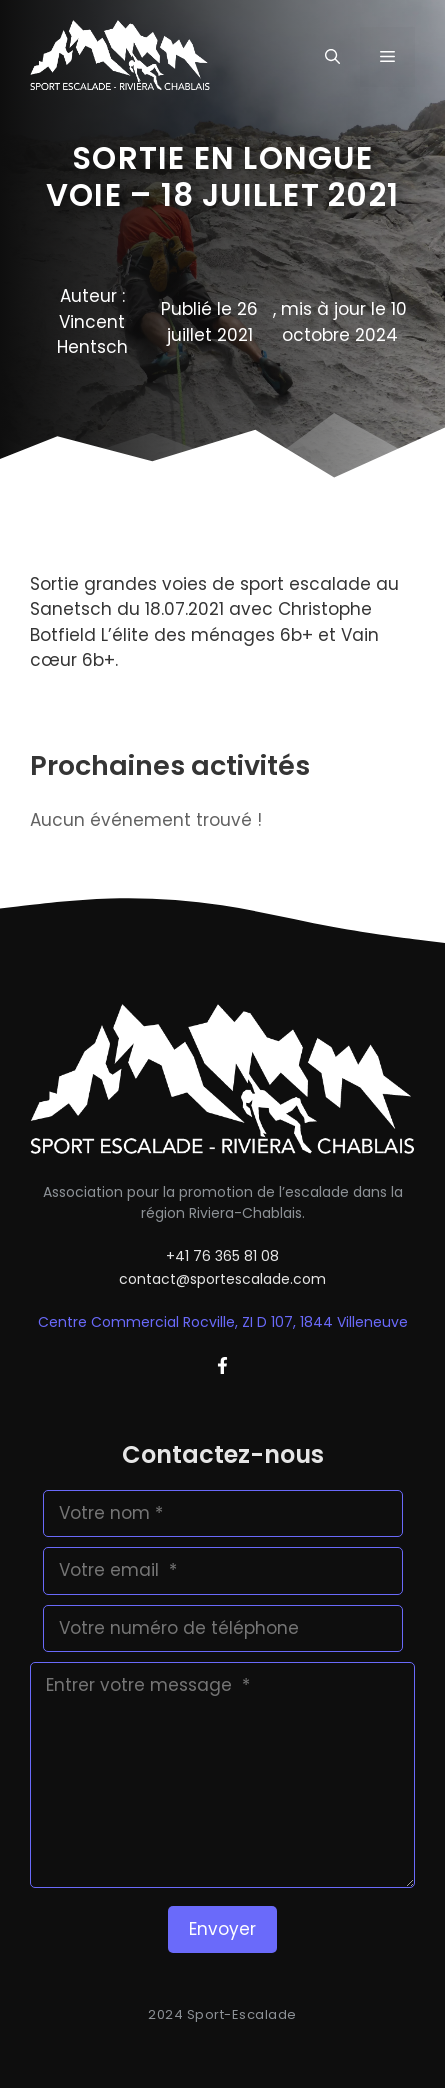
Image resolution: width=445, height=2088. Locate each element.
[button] (332, 57)
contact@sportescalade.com (222, 1279)
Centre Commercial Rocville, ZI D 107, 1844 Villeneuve (223, 1322)
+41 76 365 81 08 (222, 1256)
